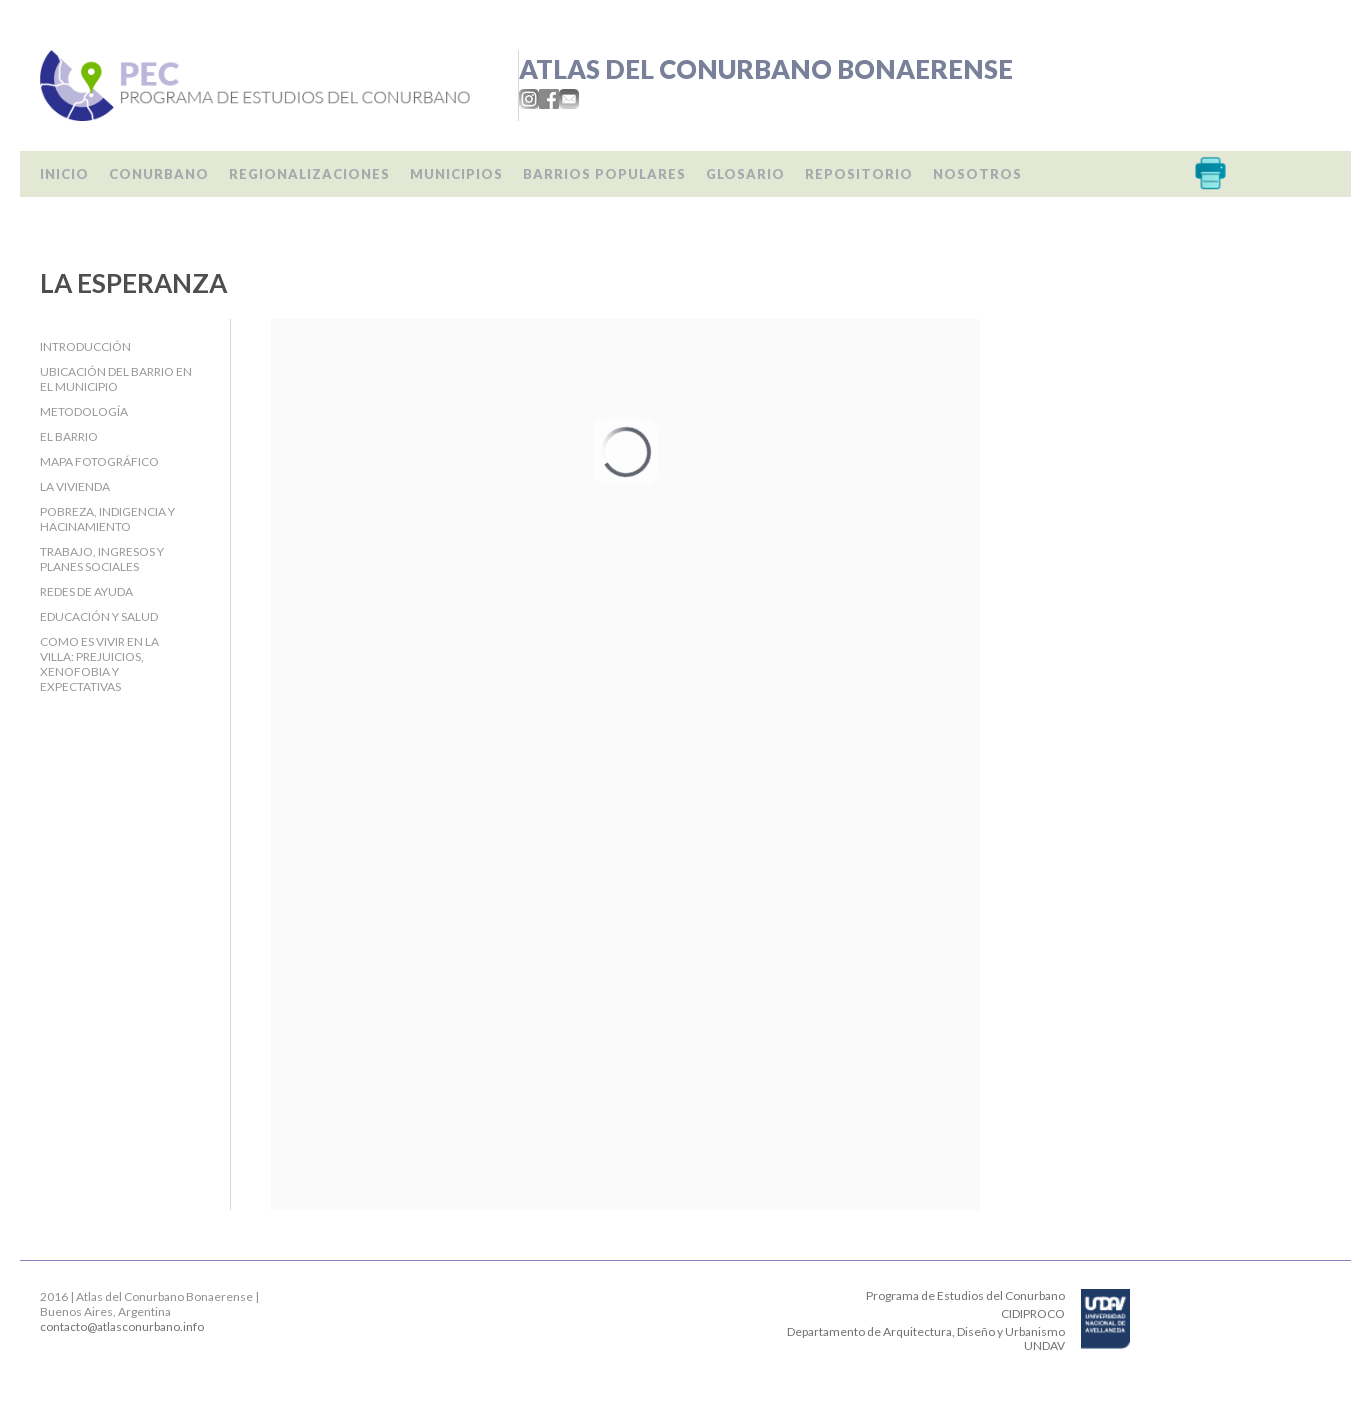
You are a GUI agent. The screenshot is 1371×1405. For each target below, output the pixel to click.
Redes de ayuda (86, 591)
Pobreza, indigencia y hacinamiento (107, 519)
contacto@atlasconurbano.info (122, 1326)
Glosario (745, 174)
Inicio (64, 174)
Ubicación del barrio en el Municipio (116, 379)
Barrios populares (604, 174)
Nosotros (977, 174)
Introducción (85, 346)
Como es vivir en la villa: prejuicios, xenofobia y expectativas (99, 664)
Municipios (456, 174)
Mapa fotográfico (99, 461)
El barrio (69, 436)
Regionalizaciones (309, 174)
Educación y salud (99, 616)
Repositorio (859, 174)
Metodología (84, 411)
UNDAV (1044, 1345)
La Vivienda (75, 486)
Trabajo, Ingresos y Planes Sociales (102, 559)
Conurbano (159, 174)
